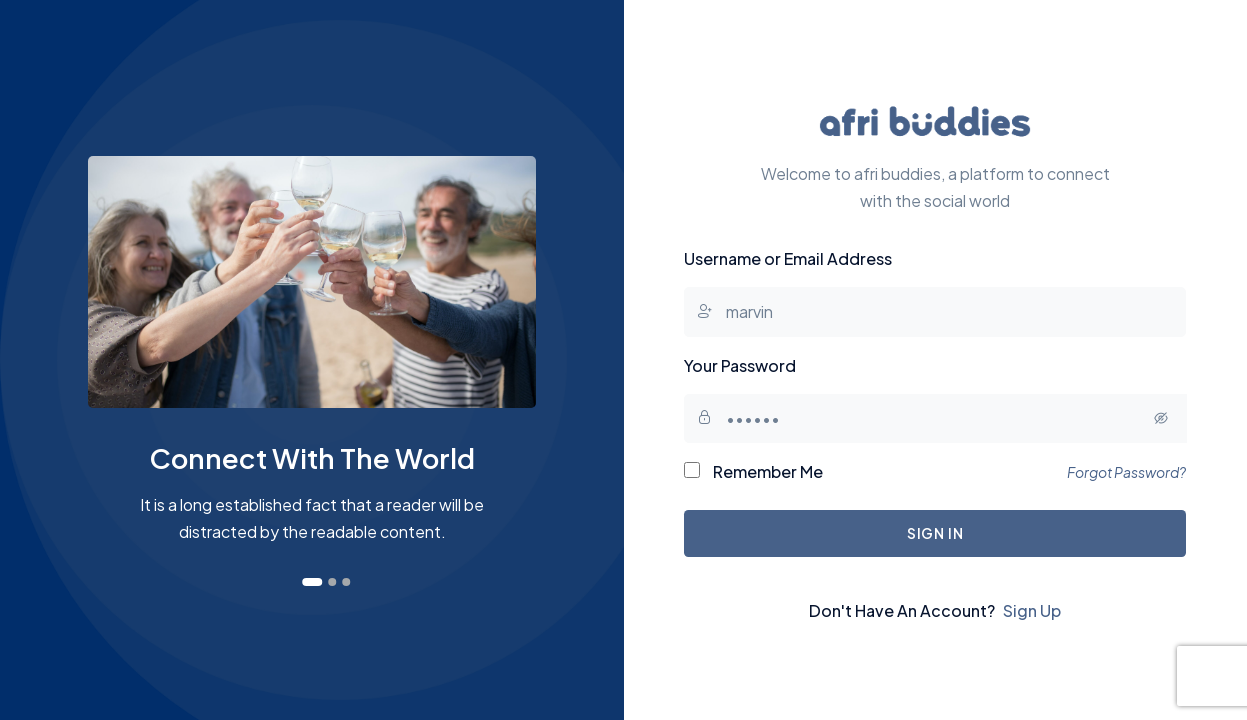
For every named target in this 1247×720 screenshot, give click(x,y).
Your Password (740, 365)
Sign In (935, 533)
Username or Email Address (788, 258)
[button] (312, 582)
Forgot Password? (1126, 472)
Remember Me (753, 471)
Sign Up (1032, 610)
